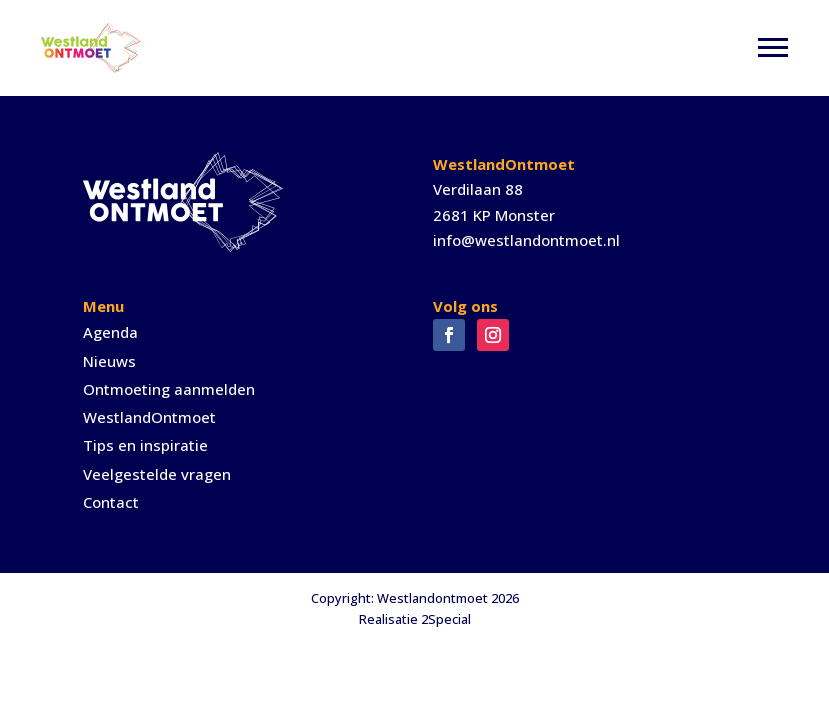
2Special (446, 619)
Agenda (110, 332)
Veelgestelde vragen (157, 474)
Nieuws (109, 361)
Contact (111, 502)
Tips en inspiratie (145, 445)
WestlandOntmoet (149, 417)
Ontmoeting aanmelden (169, 389)
